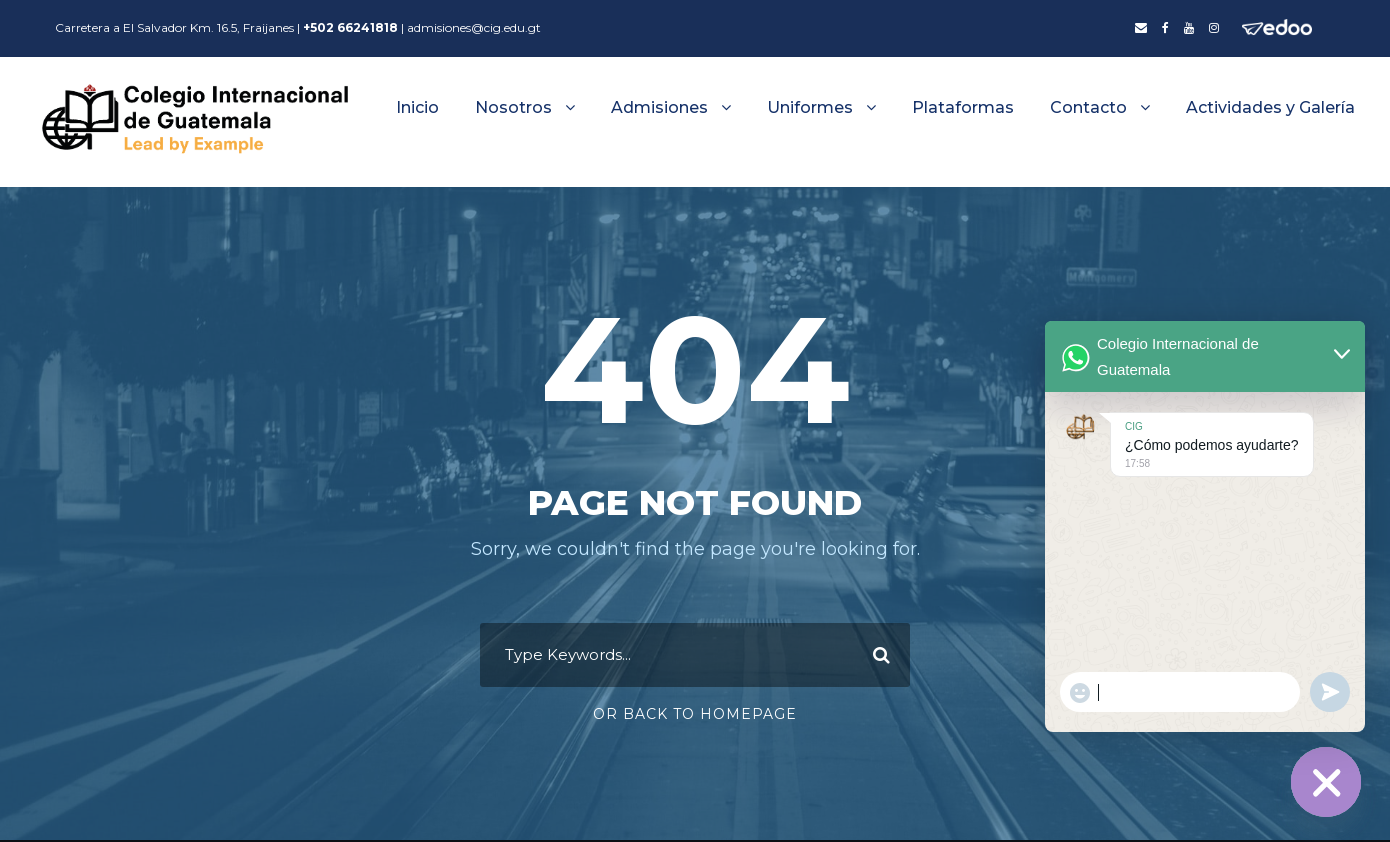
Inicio (417, 107)
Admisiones (659, 107)
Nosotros (513, 107)
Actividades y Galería (1270, 107)
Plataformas (963, 107)
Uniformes (810, 107)
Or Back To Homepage (695, 715)
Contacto (1088, 107)
